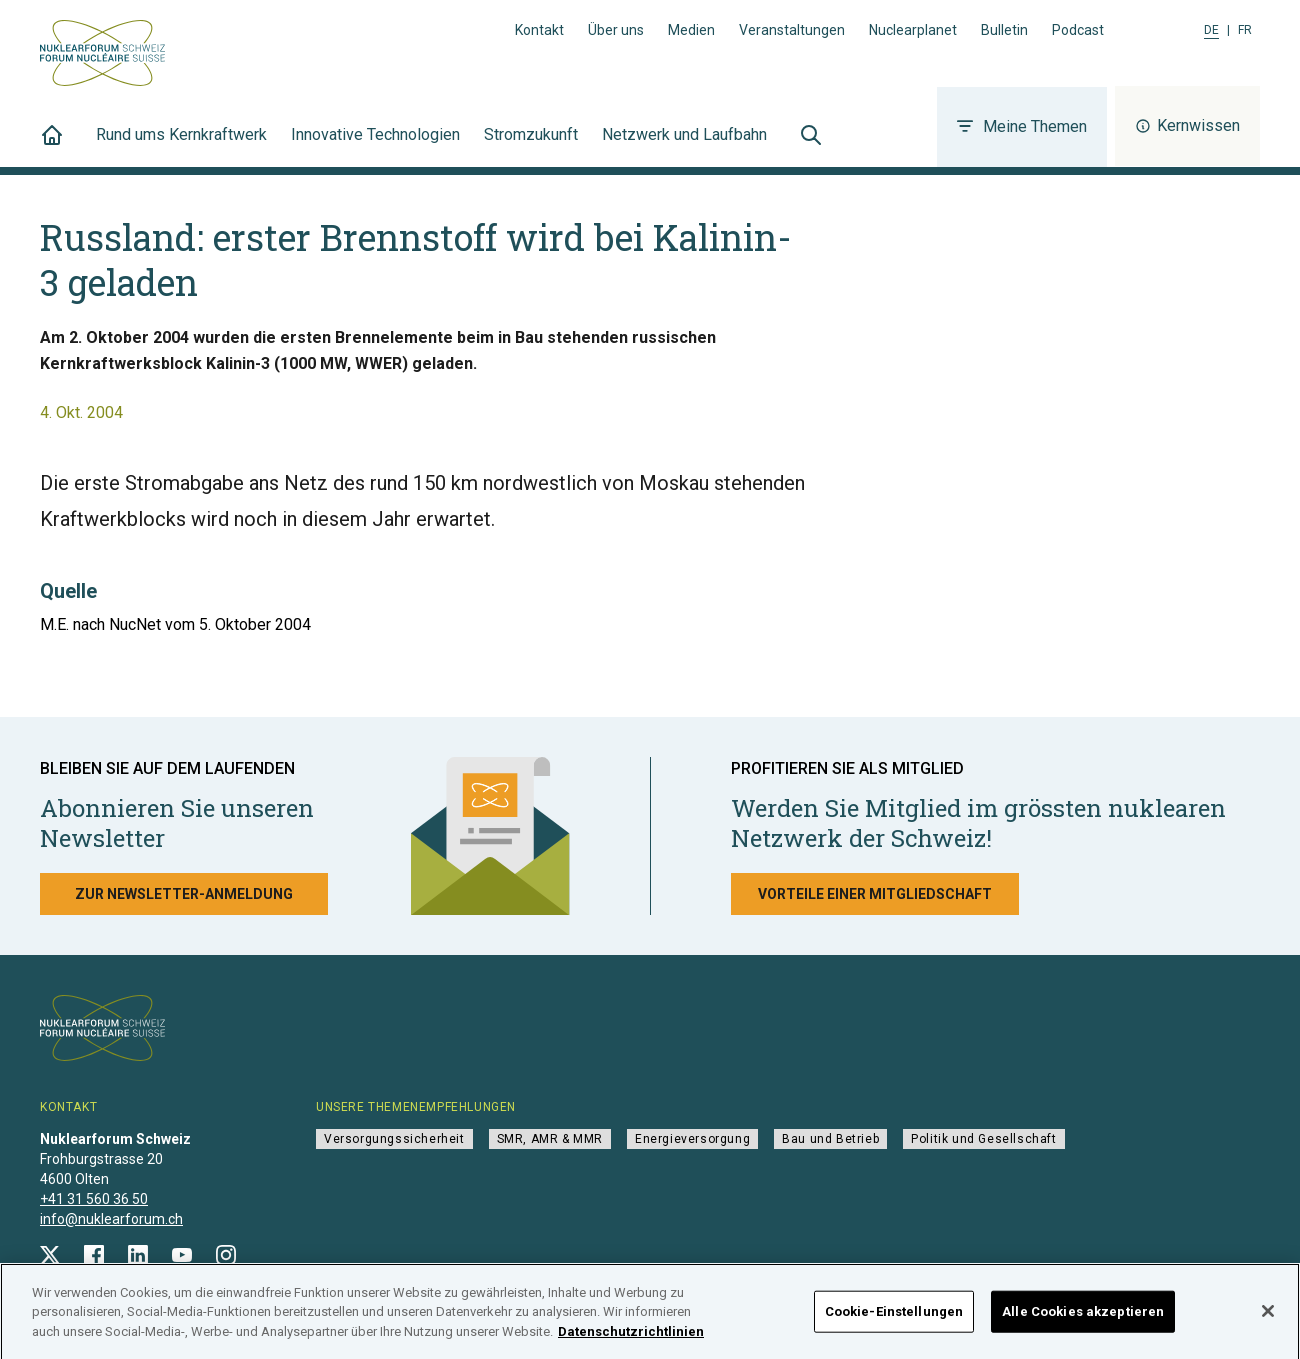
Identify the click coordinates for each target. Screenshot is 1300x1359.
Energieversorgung (692, 1139)
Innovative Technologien (375, 146)
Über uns (616, 30)
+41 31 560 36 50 (94, 1199)
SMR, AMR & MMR (550, 1139)
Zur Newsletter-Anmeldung (184, 894)
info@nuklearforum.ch (111, 1219)
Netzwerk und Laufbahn (684, 146)
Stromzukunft (531, 146)
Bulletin (1004, 30)
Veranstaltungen (792, 30)
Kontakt (539, 30)
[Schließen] (1268, 1318)
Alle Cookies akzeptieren (1083, 1317)
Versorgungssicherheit (394, 1139)
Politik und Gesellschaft (983, 1139)
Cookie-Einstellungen (894, 1317)
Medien (691, 30)
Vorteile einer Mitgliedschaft (875, 894)
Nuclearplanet (913, 30)
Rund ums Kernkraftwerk (181, 146)
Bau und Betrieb (830, 1139)
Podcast (1078, 30)
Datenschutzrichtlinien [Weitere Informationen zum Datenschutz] (631, 1337)
